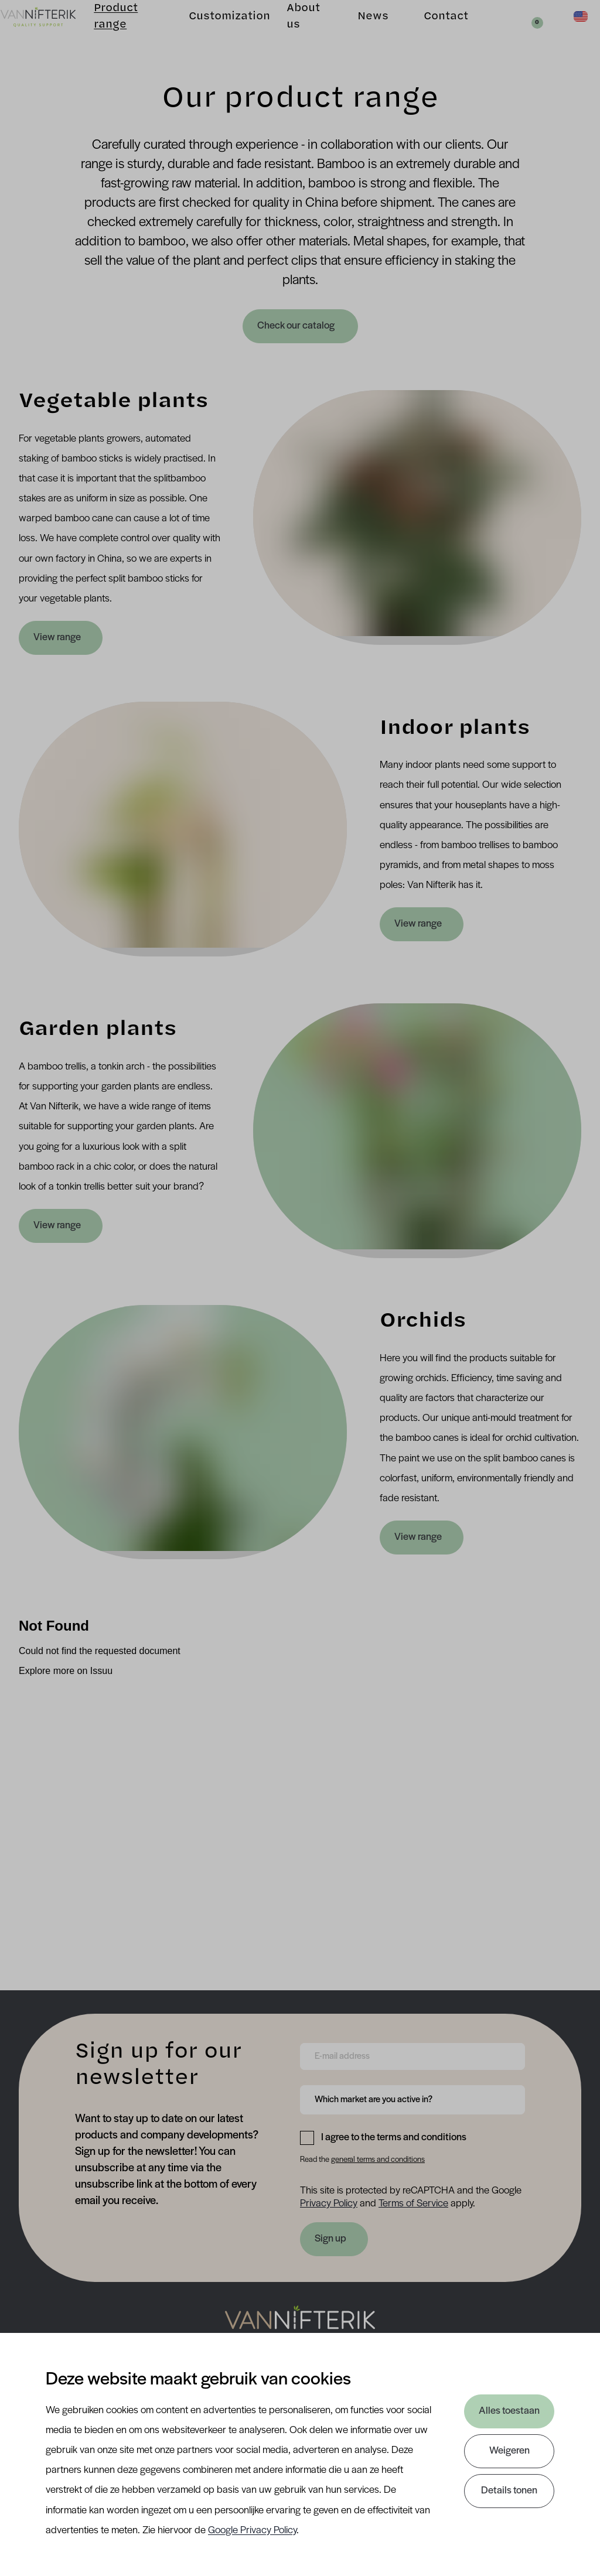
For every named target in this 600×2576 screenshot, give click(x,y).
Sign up (330, 2238)
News (354, 32)
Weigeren (509, 2451)
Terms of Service (413, 2203)
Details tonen (509, 2490)
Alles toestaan (509, 2411)
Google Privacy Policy (252, 2530)
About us (287, 32)
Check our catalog (296, 326)
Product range (116, 32)
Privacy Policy (328, 2203)
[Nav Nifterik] (300, 2325)
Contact (427, 32)
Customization (213, 32)
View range (57, 637)
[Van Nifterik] (56, 33)
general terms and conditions (378, 2159)
